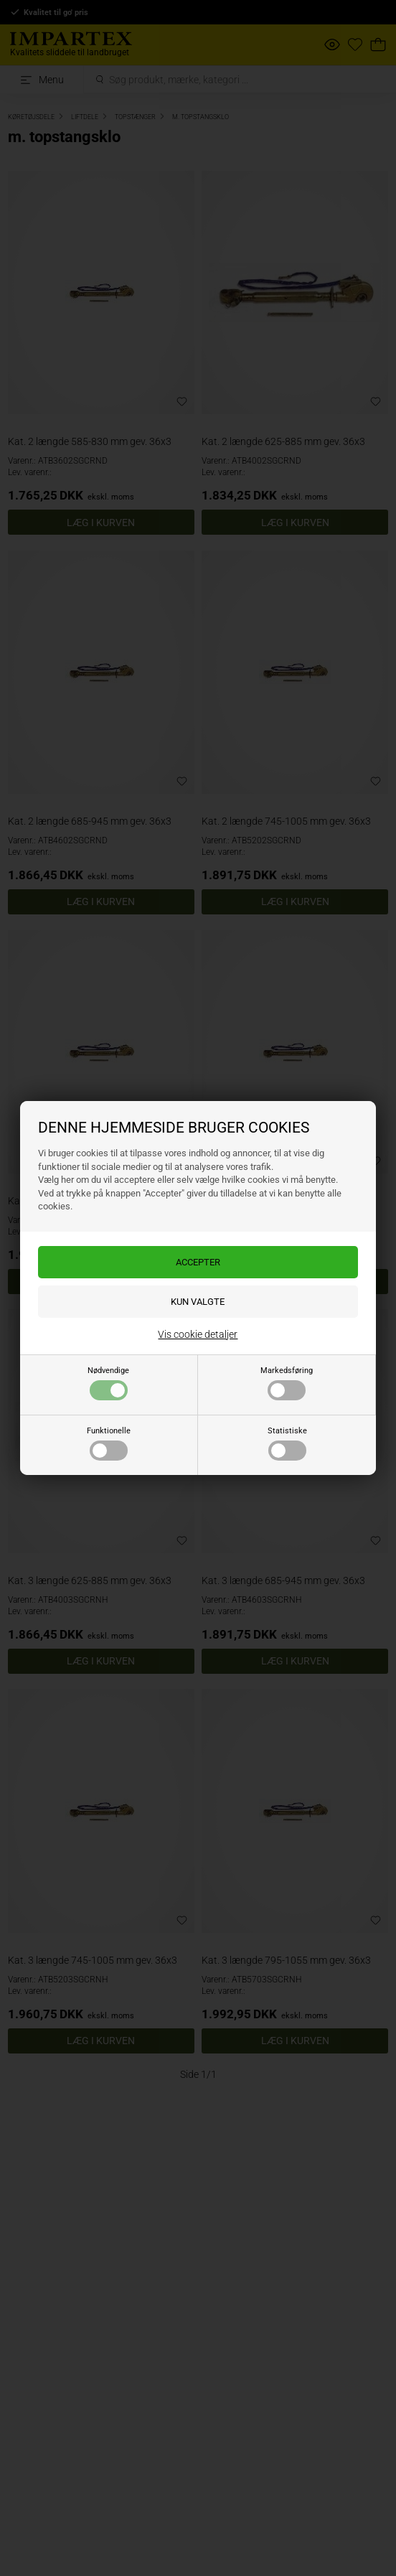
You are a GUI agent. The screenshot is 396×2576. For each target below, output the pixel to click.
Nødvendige (108, 1383)
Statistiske (287, 1443)
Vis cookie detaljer (197, 1334)
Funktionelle (109, 1443)
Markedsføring (286, 1383)
